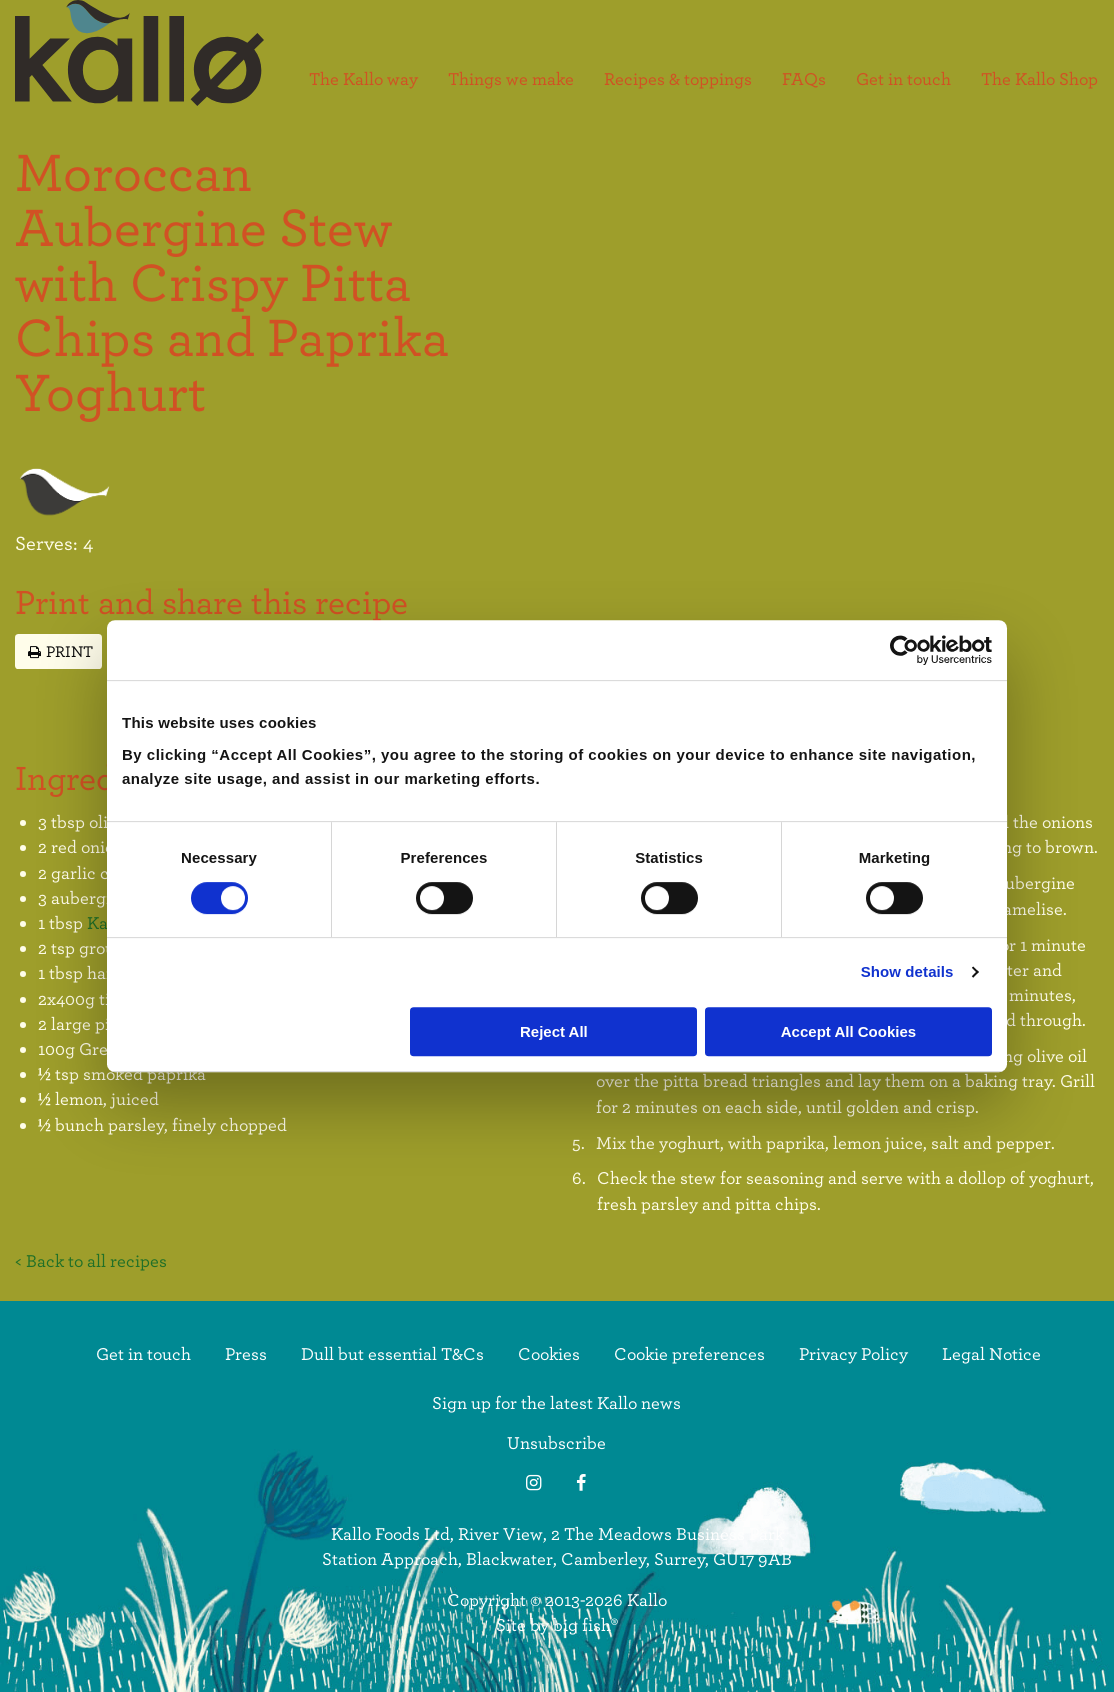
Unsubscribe (556, 1442)
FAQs (804, 79)
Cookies (549, 1354)
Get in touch (903, 79)
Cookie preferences (689, 1354)
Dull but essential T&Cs (392, 1354)
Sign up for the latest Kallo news (556, 1402)
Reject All (554, 1031)
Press (246, 1354)
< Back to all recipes (91, 1260)
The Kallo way (363, 79)
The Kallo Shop (1039, 79)
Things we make (511, 79)
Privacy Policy (853, 1354)
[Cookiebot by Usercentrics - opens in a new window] (904, 650)
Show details (907, 971)
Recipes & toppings (678, 79)
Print (58, 650)
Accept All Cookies (848, 1031)
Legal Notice (991, 1354)
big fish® (585, 1624)
